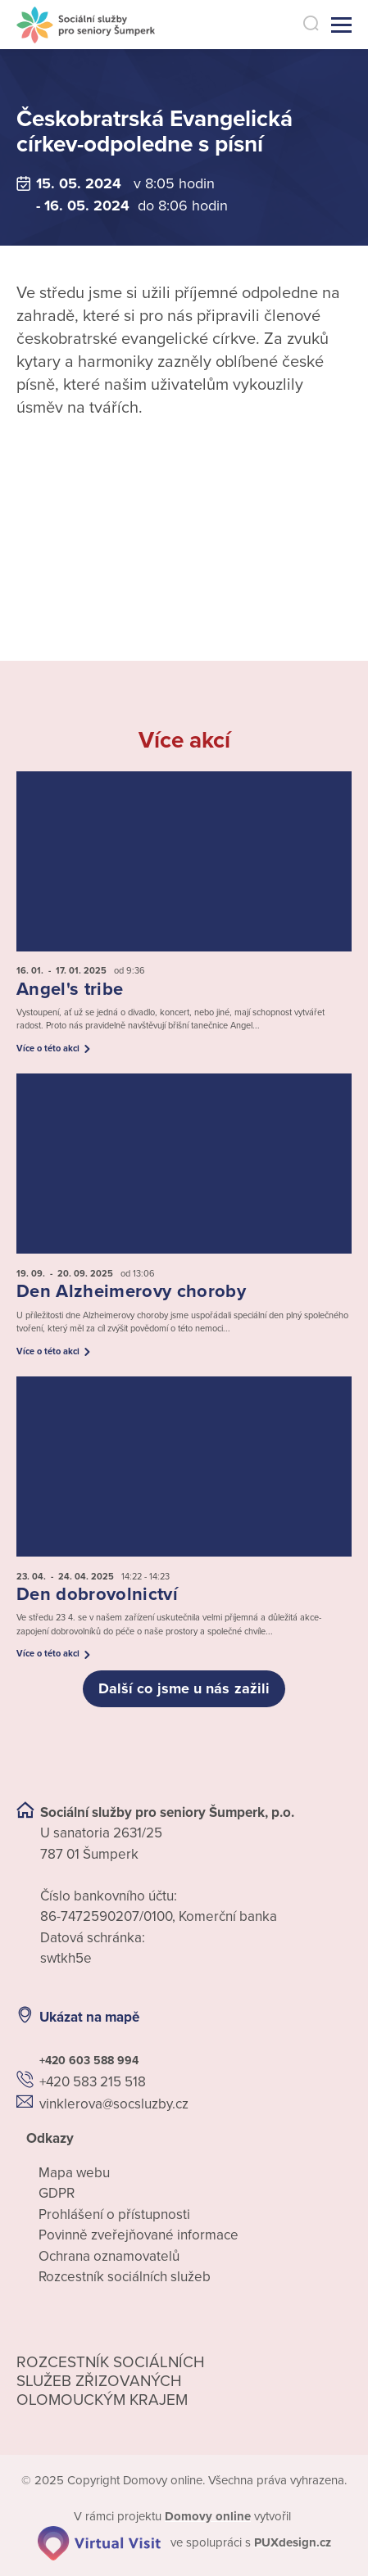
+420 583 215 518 (92, 2081)
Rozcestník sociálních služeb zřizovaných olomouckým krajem (110, 2381)
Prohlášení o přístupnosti (114, 2214)
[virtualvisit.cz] (99, 2541)
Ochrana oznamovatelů (109, 2256)
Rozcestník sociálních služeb (125, 2276)
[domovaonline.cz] (208, 2516)
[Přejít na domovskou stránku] (85, 25)
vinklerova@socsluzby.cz (114, 2104)
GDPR (57, 2193)
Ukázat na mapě (89, 2017)
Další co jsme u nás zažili (184, 1688)
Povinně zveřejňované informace (139, 2235)
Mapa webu (74, 2172)
